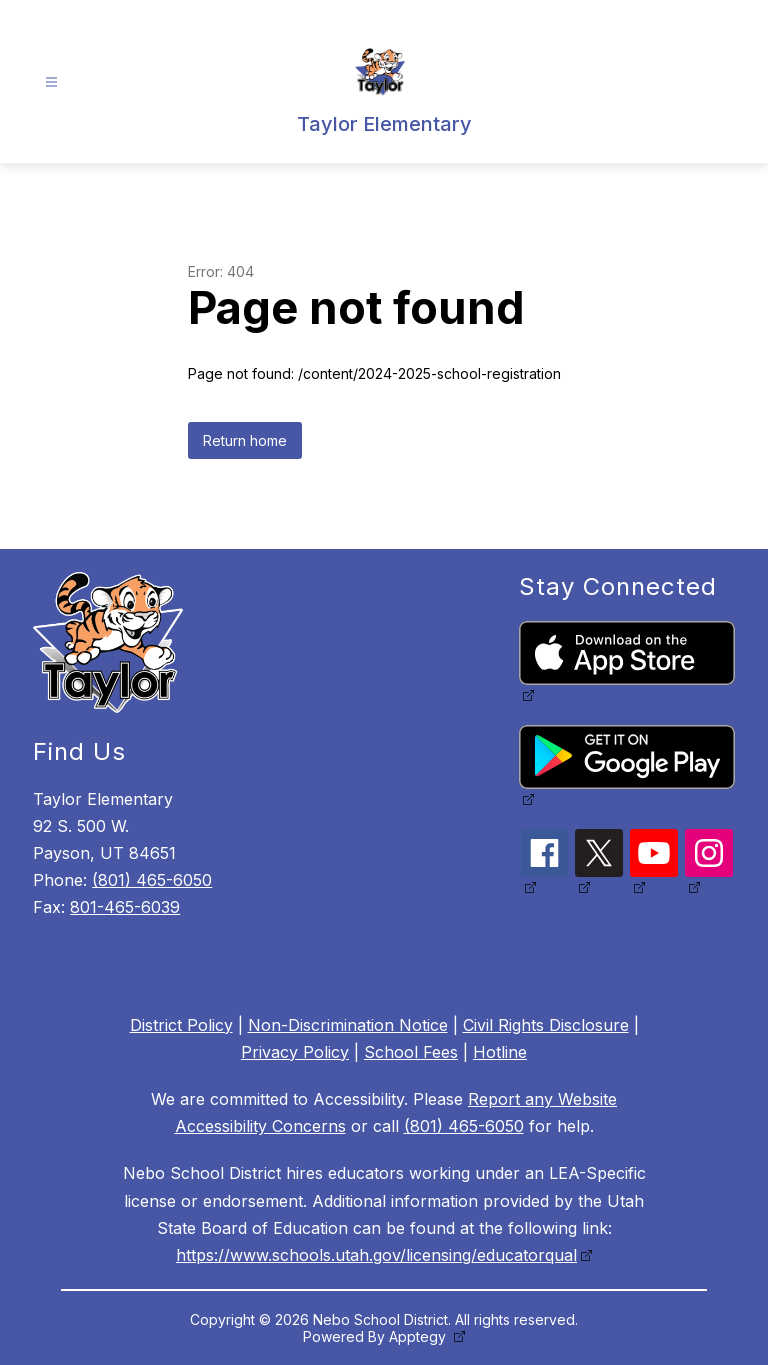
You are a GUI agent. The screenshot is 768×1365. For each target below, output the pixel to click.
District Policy (181, 1025)
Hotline (500, 1052)
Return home (245, 440)
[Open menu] (51, 82)
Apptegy (419, 1336)
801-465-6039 (125, 907)
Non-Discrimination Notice (348, 1025)
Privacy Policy (295, 1052)
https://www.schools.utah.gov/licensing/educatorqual (376, 1255)
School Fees (411, 1052)
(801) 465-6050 (152, 880)
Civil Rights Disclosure (546, 1025)
